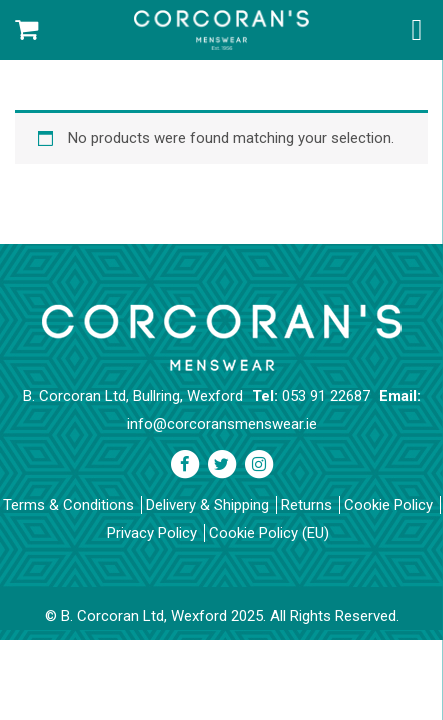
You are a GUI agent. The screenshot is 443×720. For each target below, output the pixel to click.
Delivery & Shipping (207, 505)
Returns (306, 505)
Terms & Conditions (68, 505)
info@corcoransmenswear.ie (222, 424)
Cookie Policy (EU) (269, 533)
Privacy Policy (152, 533)
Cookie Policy (388, 505)
